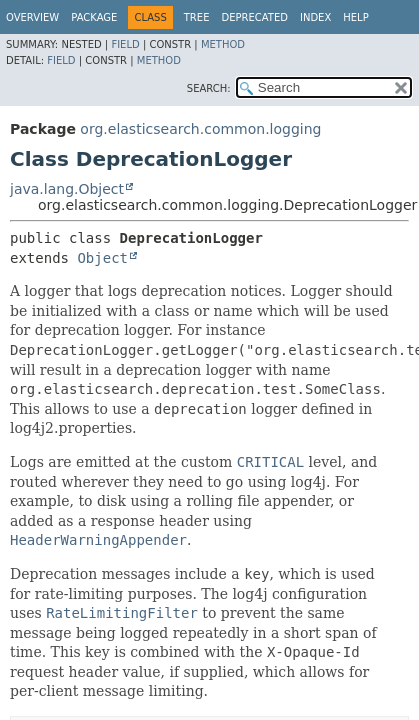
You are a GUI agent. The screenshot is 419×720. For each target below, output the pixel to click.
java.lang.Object (67, 189)
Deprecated (254, 17)
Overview (32, 17)
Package (94, 17)
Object (102, 258)
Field (125, 44)
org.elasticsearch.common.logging (200, 129)
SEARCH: (209, 88)
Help (355, 17)
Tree (197, 17)
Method (223, 44)
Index (315, 17)
